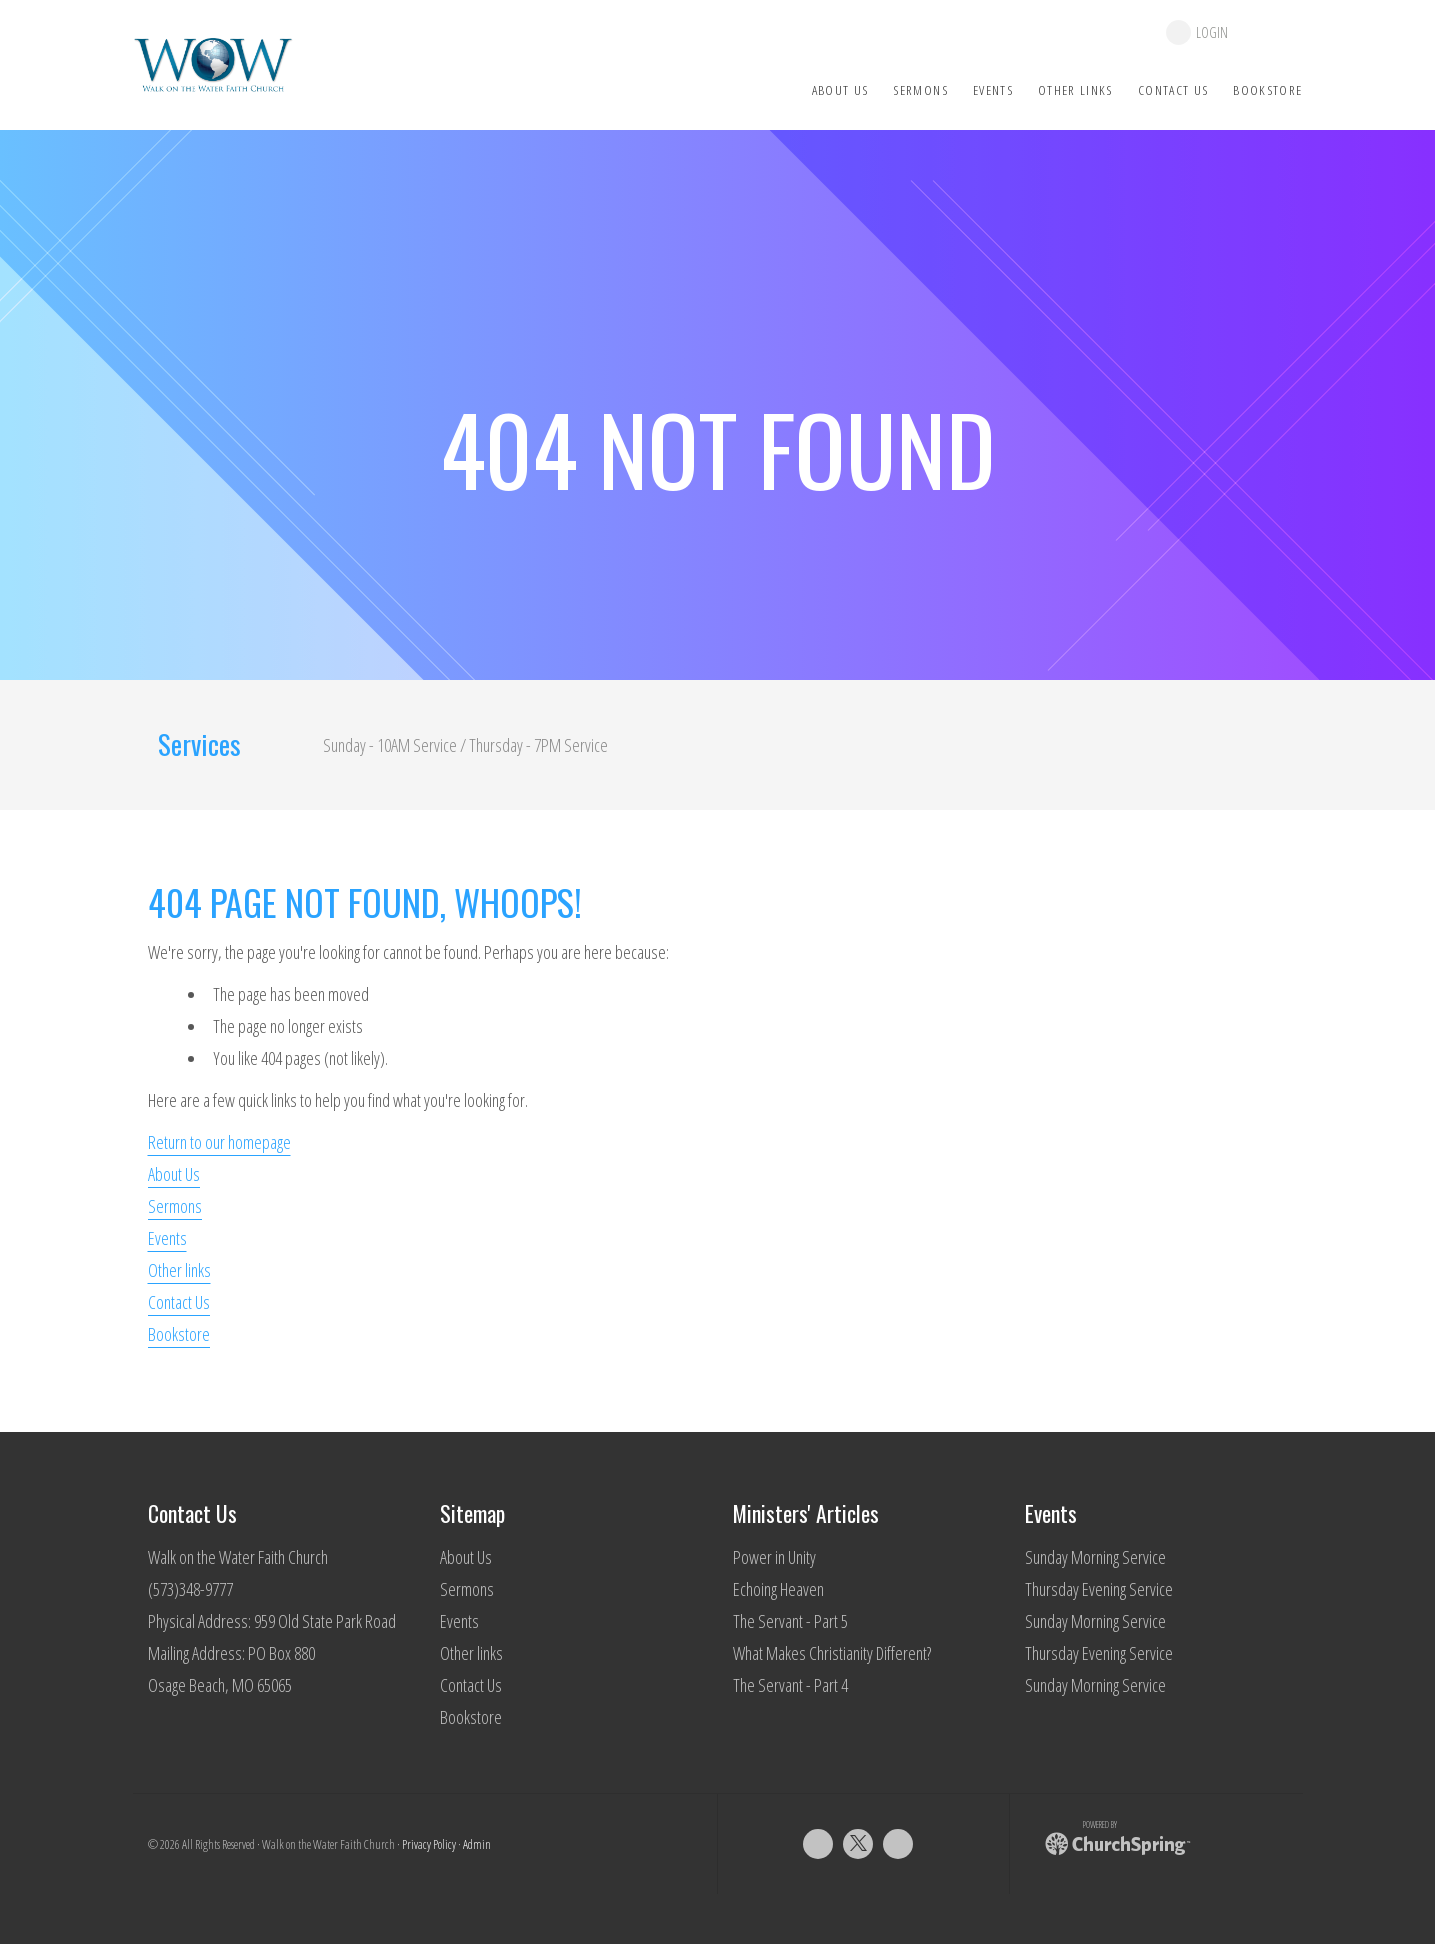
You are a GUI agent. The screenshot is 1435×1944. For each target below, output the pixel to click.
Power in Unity (774, 1557)
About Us (174, 1174)
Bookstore (179, 1334)
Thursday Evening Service (1099, 1589)
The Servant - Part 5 (790, 1621)
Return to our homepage (219, 1142)
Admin (477, 1844)
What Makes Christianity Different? (832, 1653)
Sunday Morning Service (1095, 1557)
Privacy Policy (429, 1844)
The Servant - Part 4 (790, 1685)
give (1275, 32)
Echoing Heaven (778, 1589)
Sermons (175, 1206)
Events (167, 1238)
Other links (179, 1270)
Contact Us (179, 1302)
